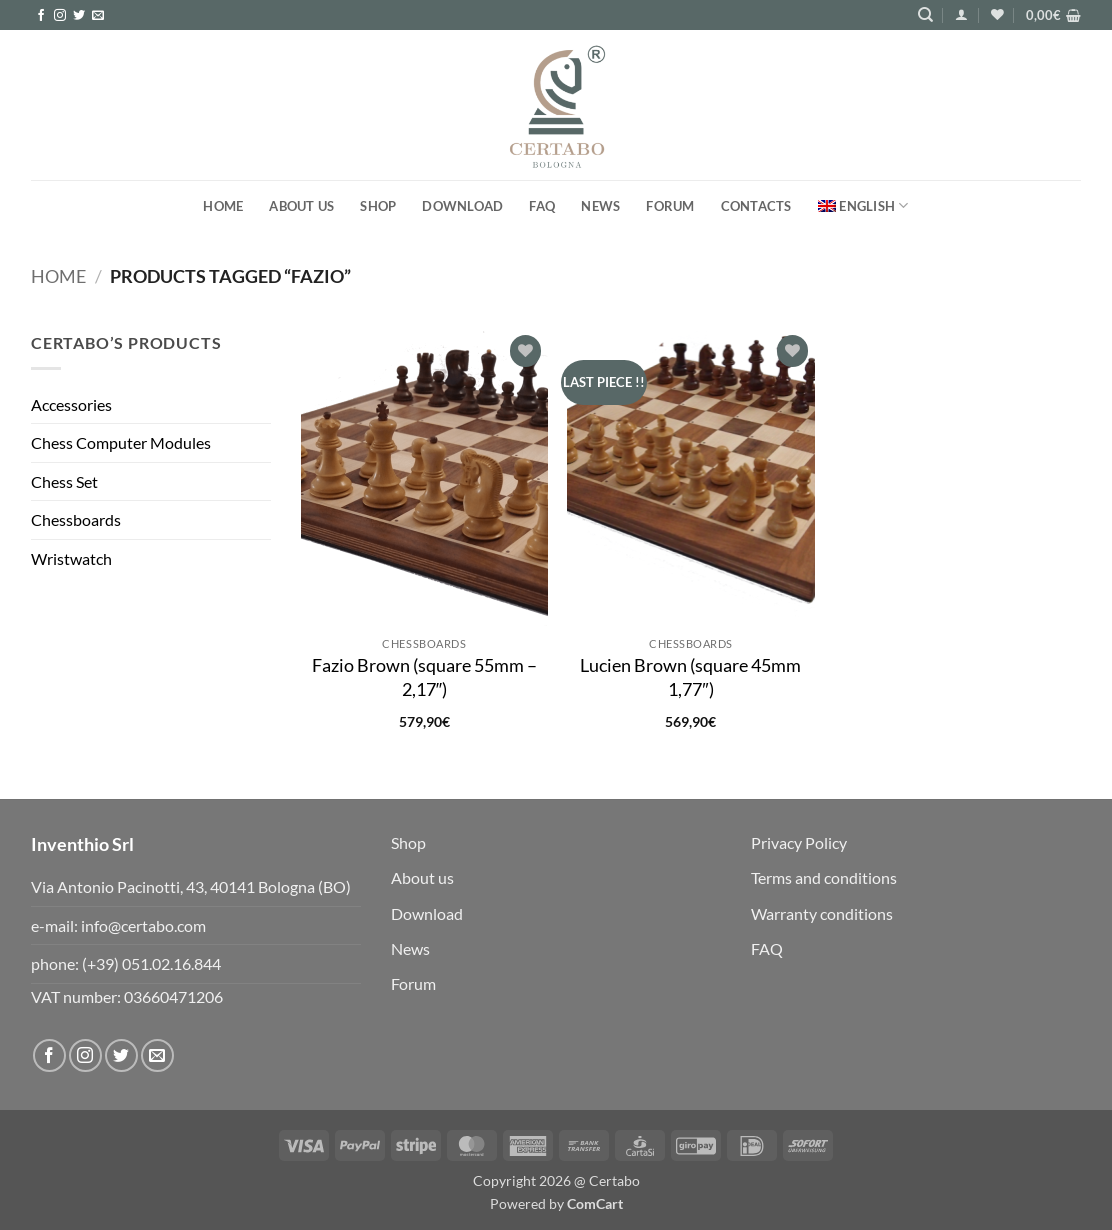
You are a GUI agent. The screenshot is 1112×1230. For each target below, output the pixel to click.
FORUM (670, 206)
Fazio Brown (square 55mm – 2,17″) (424, 676)
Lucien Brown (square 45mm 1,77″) (690, 676)
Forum (413, 983)
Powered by (556, 1203)
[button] (961, 14)
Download (462, 206)
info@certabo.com (143, 925)
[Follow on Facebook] (41, 16)
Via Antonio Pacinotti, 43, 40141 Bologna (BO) (191, 886)
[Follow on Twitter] (79, 16)
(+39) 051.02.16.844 (151, 963)
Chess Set (64, 481)
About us (301, 206)
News (600, 206)
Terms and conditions (824, 877)
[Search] (925, 15)
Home (223, 206)
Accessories (71, 404)
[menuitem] (863, 205)
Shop (378, 206)
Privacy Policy (799, 842)
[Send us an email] (98, 16)
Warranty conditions (822, 913)
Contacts (756, 206)
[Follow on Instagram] (60, 16)
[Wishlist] (997, 14)
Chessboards (76, 519)
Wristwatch (71, 558)
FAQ (542, 206)
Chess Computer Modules (121, 442)
